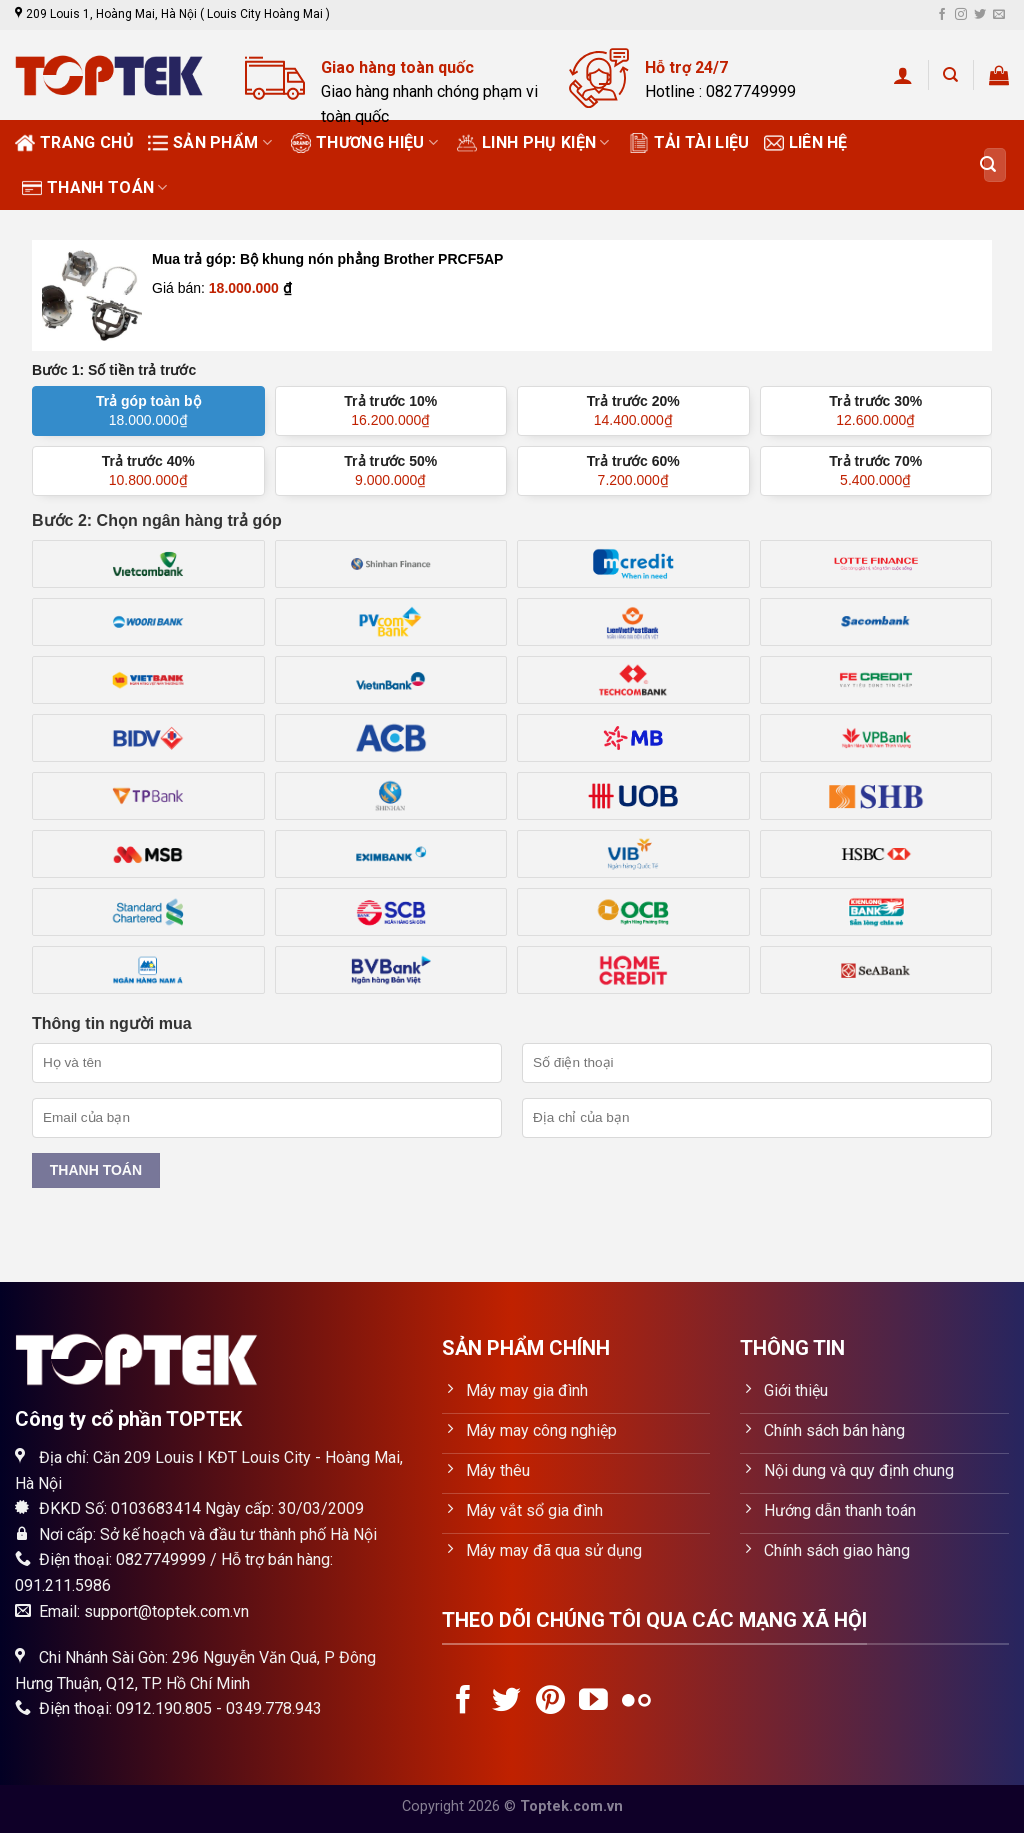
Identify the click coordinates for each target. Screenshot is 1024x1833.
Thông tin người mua (112, 1023)
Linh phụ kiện (533, 143)
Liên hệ (806, 143)
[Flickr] (636, 1702)
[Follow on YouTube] (593, 1702)
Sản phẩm (210, 143)
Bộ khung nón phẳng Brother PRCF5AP (371, 259)
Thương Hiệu (364, 143)
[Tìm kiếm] (950, 75)
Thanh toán (95, 188)
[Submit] (988, 165)
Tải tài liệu (689, 143)
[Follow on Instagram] (961, 15)
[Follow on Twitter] (980, 15)
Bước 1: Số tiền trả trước (114, 370)
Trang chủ (74, 143)
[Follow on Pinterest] (550, 1702)
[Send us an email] (999, 15)
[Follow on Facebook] (942, 15)
